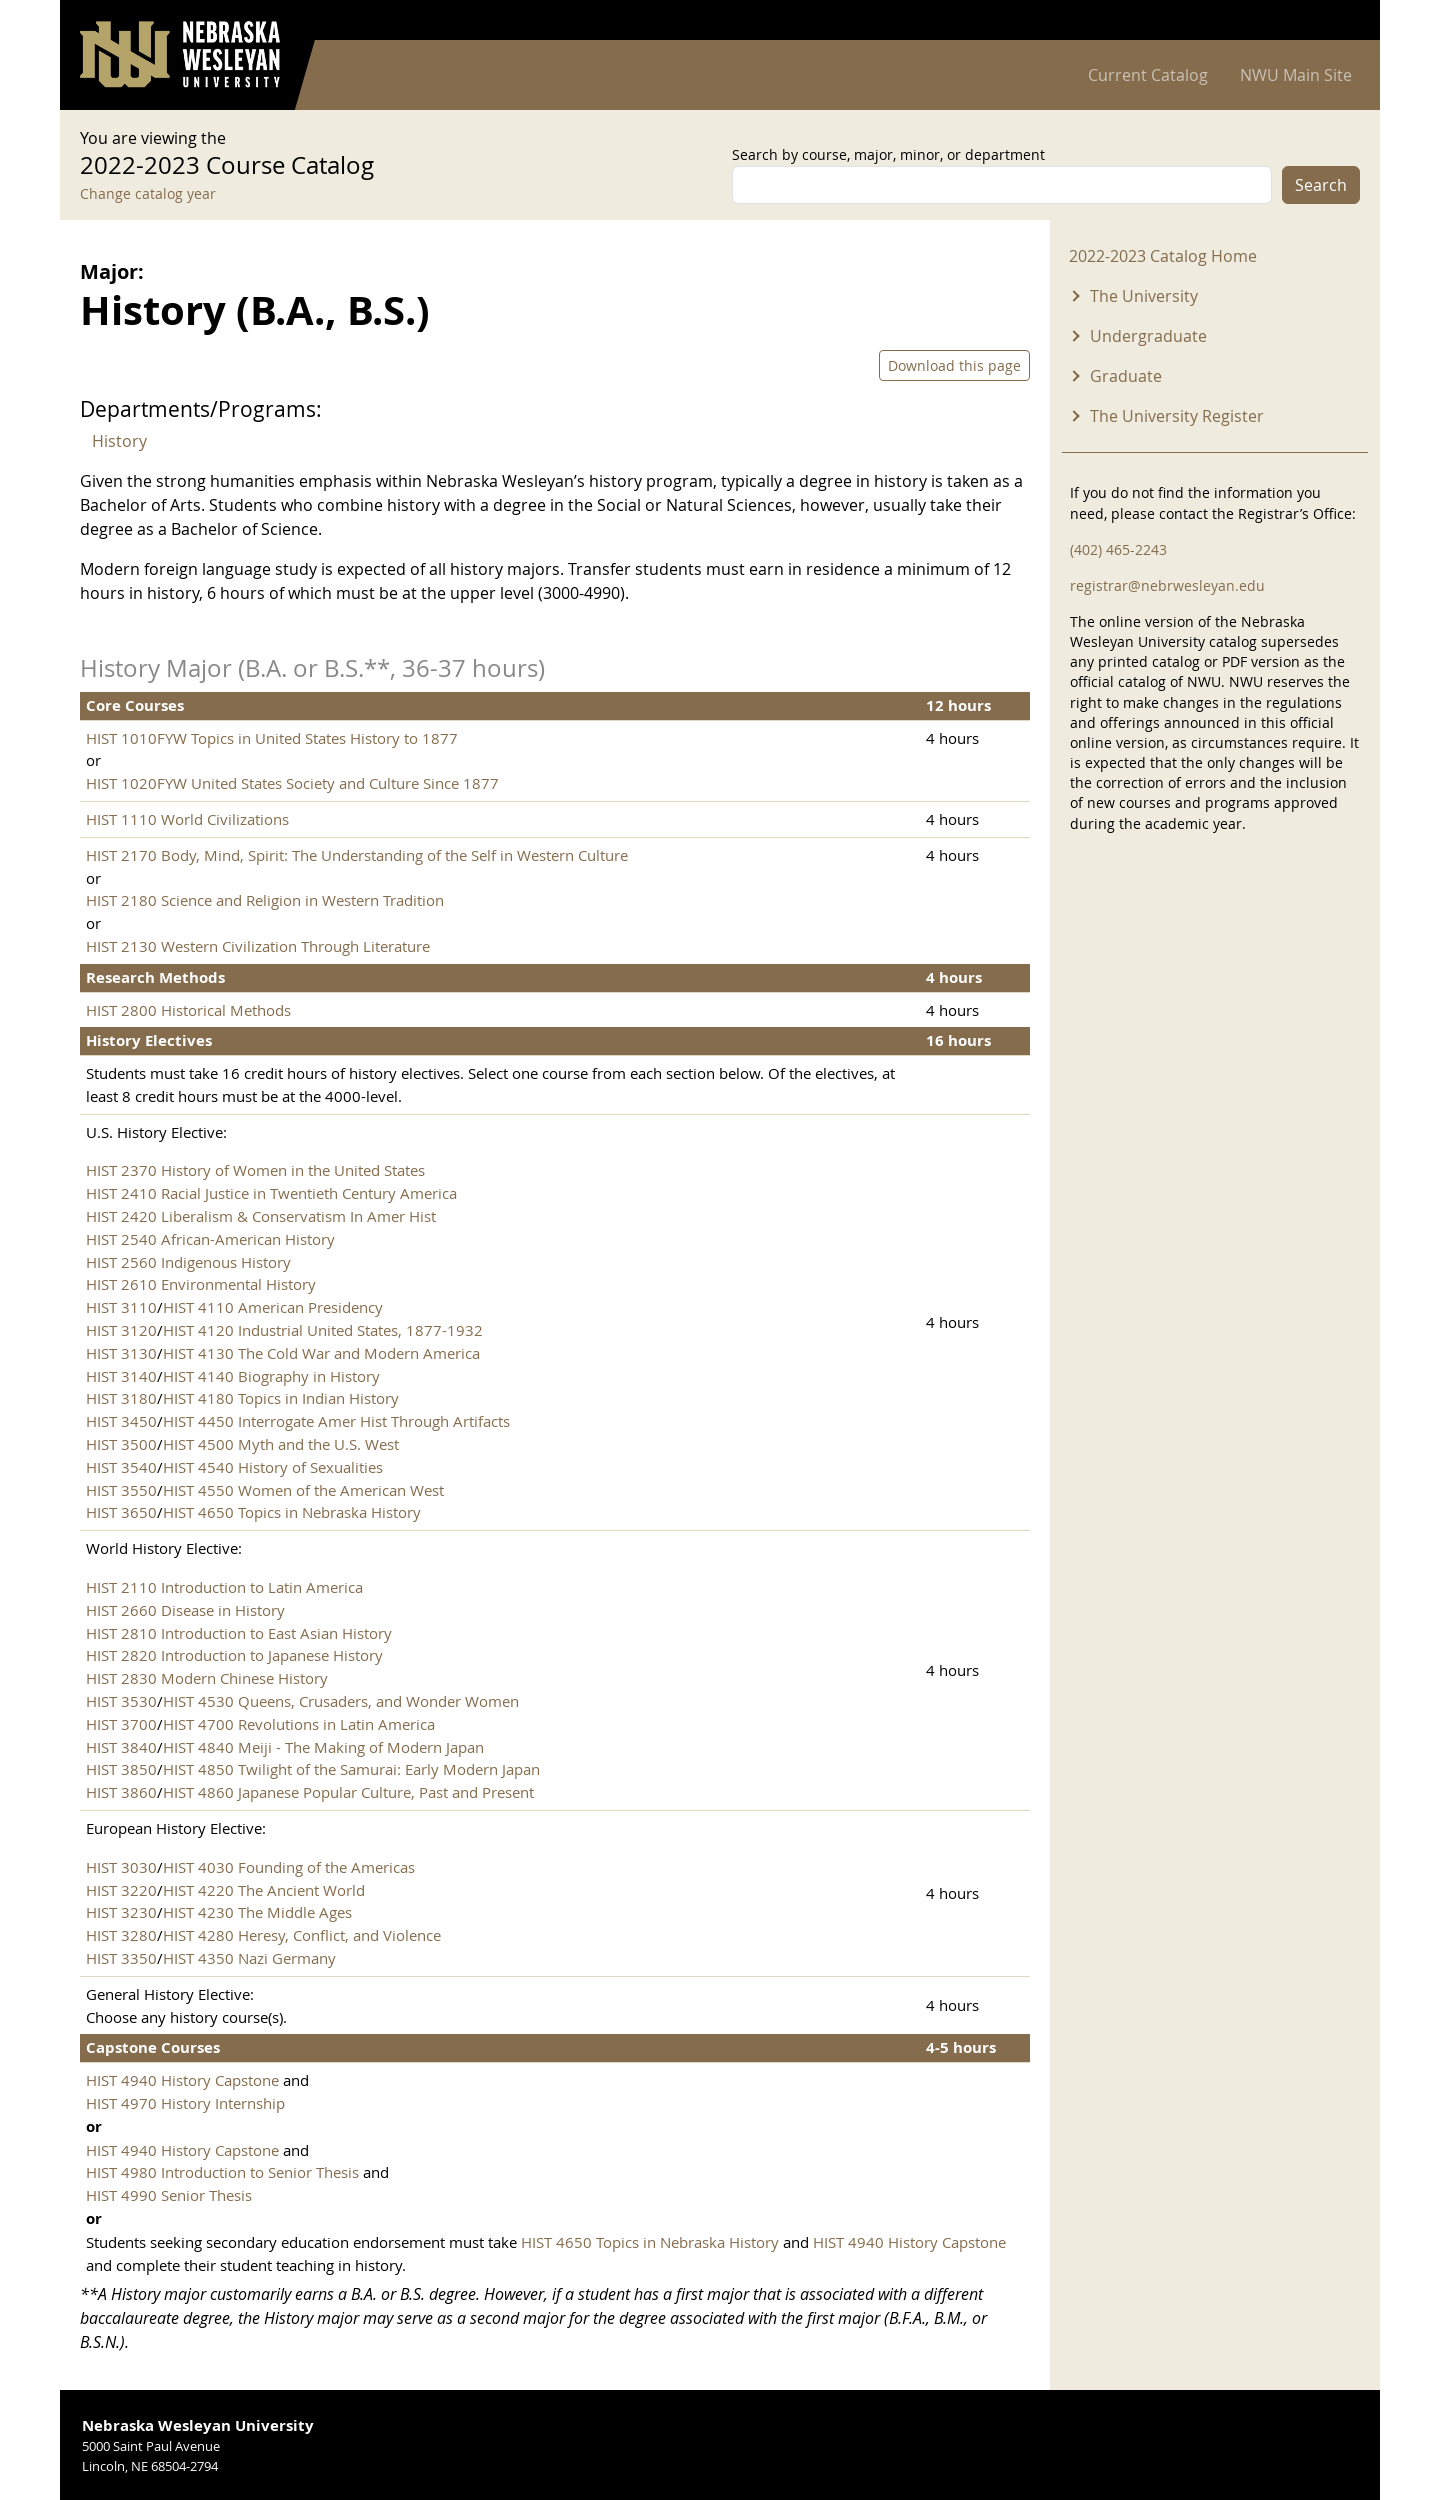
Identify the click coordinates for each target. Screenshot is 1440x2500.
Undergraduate (1148, 336)
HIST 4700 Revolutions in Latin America (299, 1724)
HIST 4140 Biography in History (271, 1376)
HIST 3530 (121, 1701)
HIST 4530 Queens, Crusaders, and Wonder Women (341, 1701)
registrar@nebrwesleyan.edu (1167, 585)
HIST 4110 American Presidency (273, 1307)
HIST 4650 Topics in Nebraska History (292, 1512)
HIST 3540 (121, 1467)
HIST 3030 (121, 1867)
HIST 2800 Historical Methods (188, 1010)
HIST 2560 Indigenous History (188, 1262)
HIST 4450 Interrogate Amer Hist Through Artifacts (336, 1421)
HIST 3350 (121, 1958)
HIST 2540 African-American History (210, 1239)
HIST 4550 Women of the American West (303, 1490)
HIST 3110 (121, 1307)
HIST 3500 (121, 1444)
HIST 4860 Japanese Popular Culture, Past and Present (348, 1792)
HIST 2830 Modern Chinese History (207, 1678)
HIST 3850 (121, 1769)
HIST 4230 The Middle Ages (257, 1912)
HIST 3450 (121, 1421)
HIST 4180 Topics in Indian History (281, 1398)
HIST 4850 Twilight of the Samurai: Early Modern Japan (351, 1769)
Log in (1334, 20)
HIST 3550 (121, 1490)
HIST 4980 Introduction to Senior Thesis (222, 2172)
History (119, 441)
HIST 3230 (121, 1912)
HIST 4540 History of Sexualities (273, 1467)
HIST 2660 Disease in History (185, 1610)
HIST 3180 (121, 1398)
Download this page (954, 365)
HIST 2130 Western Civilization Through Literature (258, 946)
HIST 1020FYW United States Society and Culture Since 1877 (292, 783)
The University (1144, 296)
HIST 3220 (121, 1890)
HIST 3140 (121, 1376)
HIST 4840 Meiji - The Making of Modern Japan (323, 1747)
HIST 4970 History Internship (185, 2103)
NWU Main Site (1296, 75)
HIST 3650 (121, 1512)
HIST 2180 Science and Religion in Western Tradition (265, 900)
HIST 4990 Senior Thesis (169, 2195)
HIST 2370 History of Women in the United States (255, 1170)
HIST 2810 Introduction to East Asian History (239, 1633)
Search (1321, 185)
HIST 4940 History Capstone (182, 2080)
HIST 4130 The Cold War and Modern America (321, 1353)
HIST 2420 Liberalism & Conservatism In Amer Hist (261, 1216)
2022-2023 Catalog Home (1163, 256)
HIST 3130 (121, 1353)
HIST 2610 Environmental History (201, 1284)
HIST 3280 (121, 1935)
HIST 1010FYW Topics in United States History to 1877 (272, 738)
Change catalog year (148, 193)
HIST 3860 (121, 1792)
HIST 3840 (121, 1747)
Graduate (1126, 376)
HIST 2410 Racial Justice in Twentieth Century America (271, 1193)
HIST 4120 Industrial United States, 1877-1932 (323, 1330)
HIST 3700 (121, 1724)
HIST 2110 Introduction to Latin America (224, 1587)
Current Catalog (1148, 75)
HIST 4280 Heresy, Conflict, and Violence (302, 1935)
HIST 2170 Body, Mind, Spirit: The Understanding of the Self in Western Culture (357, 855)
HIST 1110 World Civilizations (187, 819)
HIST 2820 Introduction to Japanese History (234, 1655)
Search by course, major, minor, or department (888, 154)
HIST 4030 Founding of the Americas (289, 1867)
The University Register (1177, 416)
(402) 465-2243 (1118, 549)
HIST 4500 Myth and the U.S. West (281, 1444)
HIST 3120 (121, 1330)
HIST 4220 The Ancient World (264, 1890)
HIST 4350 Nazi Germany (249, 1958)
